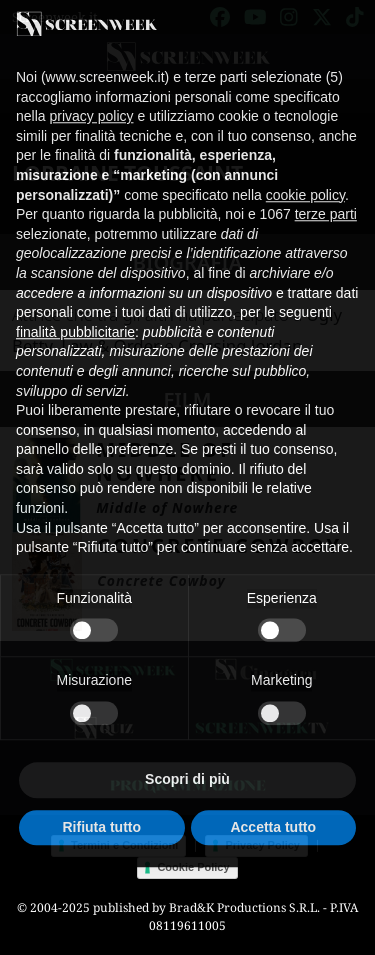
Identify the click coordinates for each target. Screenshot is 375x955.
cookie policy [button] (305, 175)
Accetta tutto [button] (273, 807)
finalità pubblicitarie (75, 313)
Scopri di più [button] (187, 760)
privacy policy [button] (91, 97)
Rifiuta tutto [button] (101, 807)
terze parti (326, 195)
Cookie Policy (193, 867)
